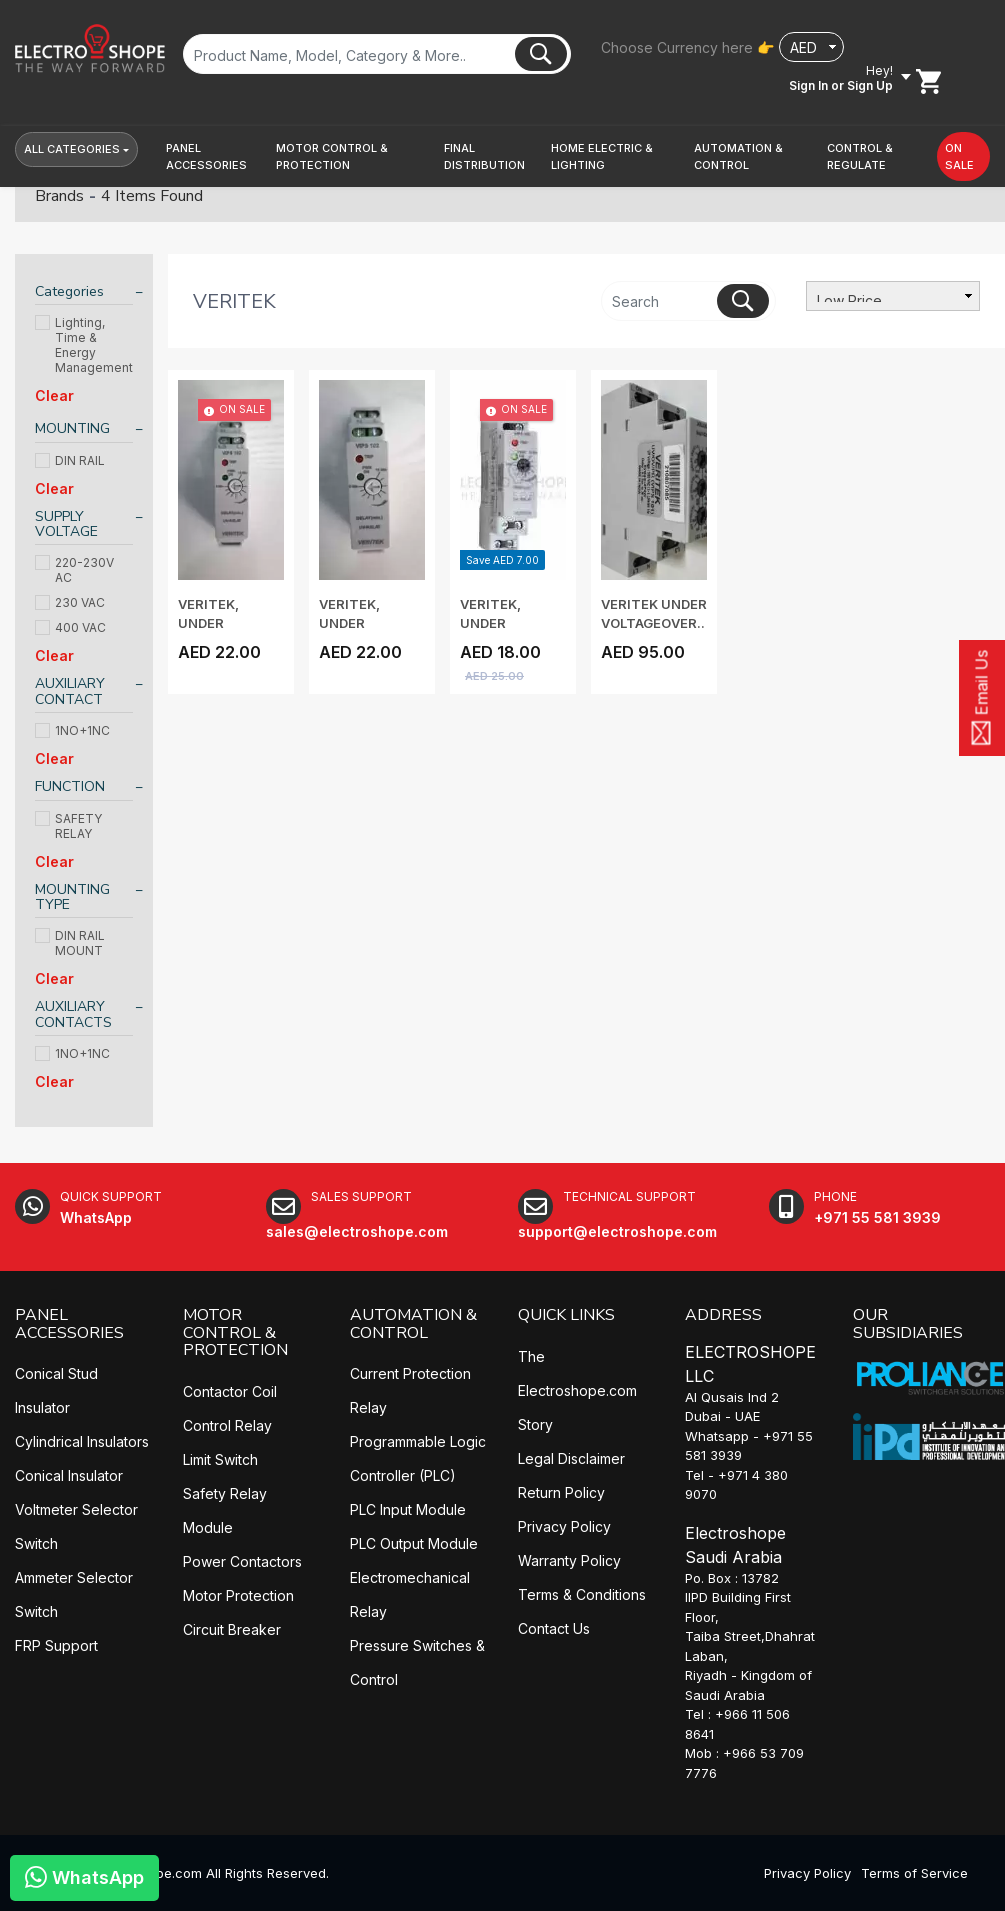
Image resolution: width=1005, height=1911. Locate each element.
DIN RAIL (70, 460)
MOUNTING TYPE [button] (72, 897)
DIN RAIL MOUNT (70, 943)
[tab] (84, 294)
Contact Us (554, 1628)
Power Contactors (242, 1561)
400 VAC (70, 627)
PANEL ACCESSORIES (69, 1324)
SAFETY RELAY (68, 826)
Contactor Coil (230, 1391)
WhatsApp (84, 1876)
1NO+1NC (72, 730)
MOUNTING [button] (72, 428)
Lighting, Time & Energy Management (84, 345)
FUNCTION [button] (70, 786)
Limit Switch (220, 1459)
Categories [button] (69, 291)
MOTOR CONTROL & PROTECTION (235, 1332)
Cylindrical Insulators (82, 1441)
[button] (213, 156)
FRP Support (56, 1645)
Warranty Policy (569, 1560)
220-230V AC (74, 570)
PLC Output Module (414, 1543)
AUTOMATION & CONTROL (413, 1324)
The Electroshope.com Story (577, 1390)
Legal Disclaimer (571, 1458)
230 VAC (70, 602)
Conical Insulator (69, 1475)
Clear (54, 395)
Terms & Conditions (582, 1594)
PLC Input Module (408, 1509)
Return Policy (561, 1492)
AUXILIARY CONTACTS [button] (73, 1014)
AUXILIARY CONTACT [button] (70, 691)
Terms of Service (914, 1873)
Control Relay (227, 1425)
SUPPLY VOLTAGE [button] (66, 524)
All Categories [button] (72, 149)
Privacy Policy (564, 1526)
